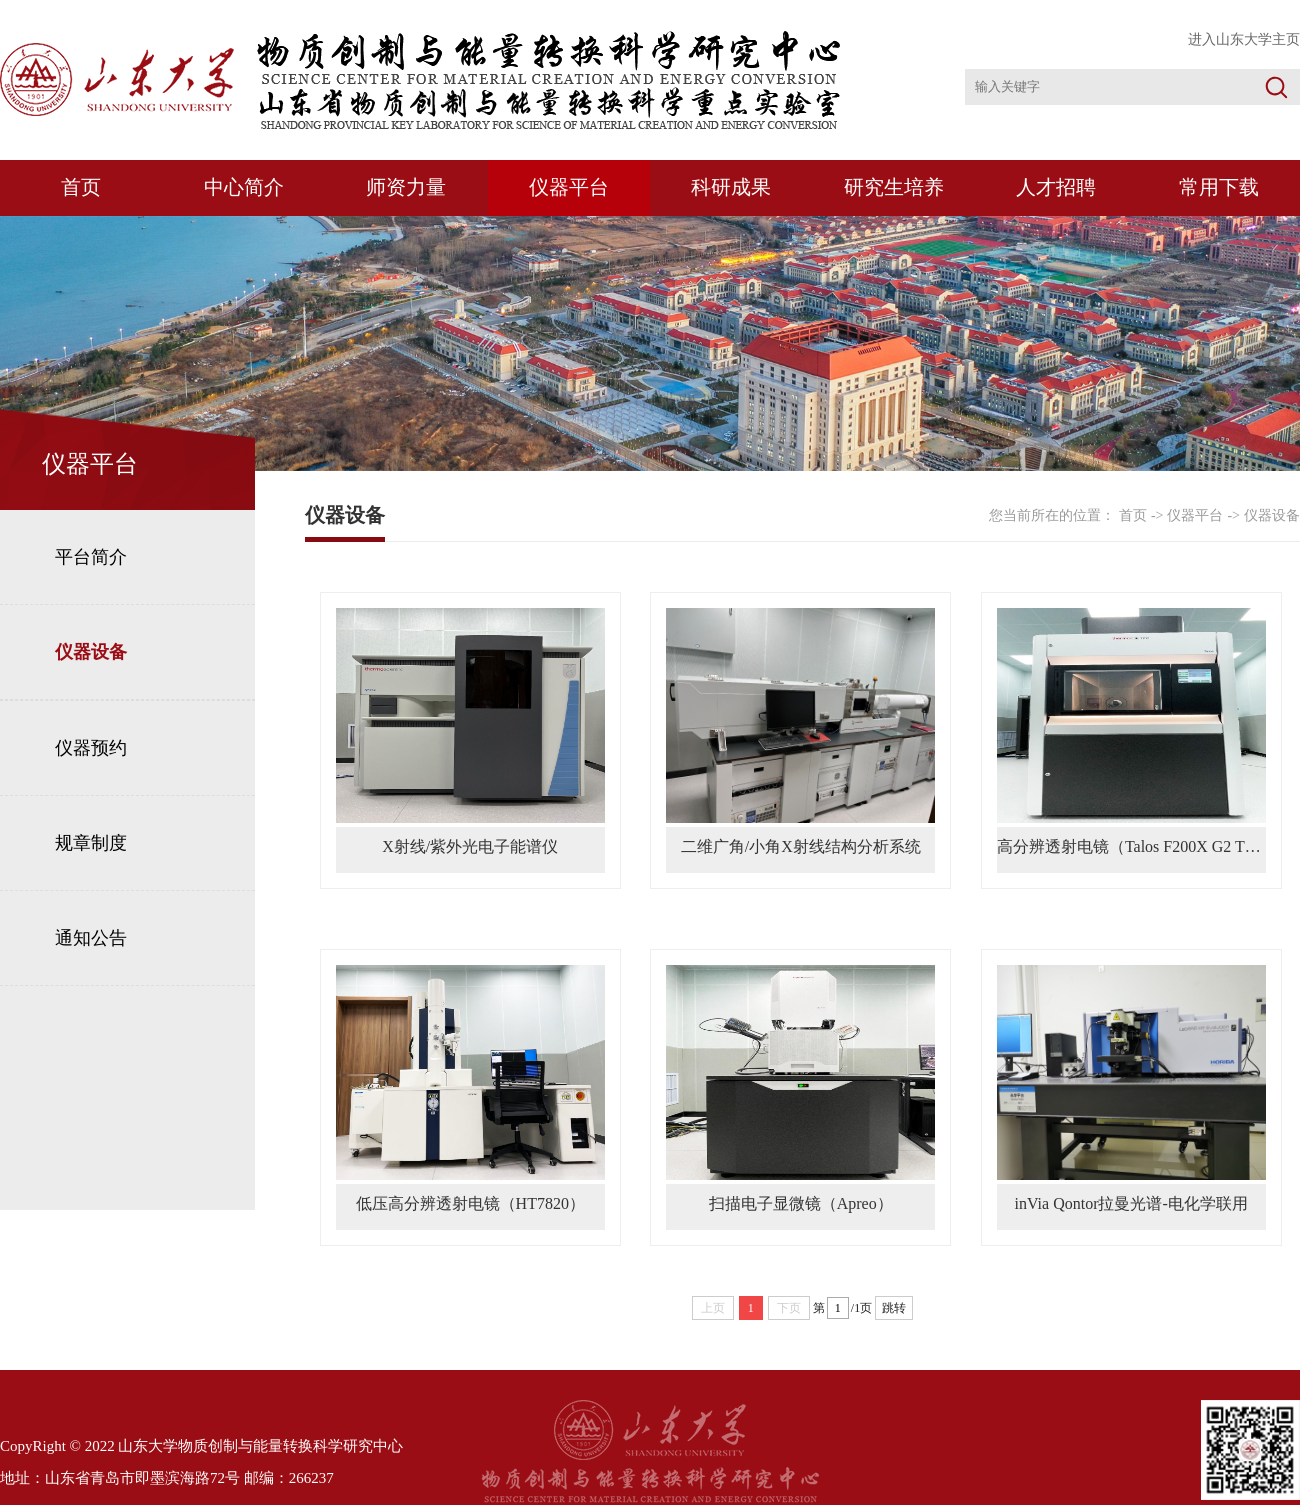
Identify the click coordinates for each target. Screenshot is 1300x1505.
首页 (81, 187)
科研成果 (731, 187)
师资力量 (406, 187)
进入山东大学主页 (1244, 39)
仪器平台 (569, 187)
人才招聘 (1056, 187)
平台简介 (91, 557)
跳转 (894, 1308)
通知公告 (91, 938)
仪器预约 (91, 748)
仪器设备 (91, 652)
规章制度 (91, 843)
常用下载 (1219, 187)
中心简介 (244, 187)
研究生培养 (894, 187)
